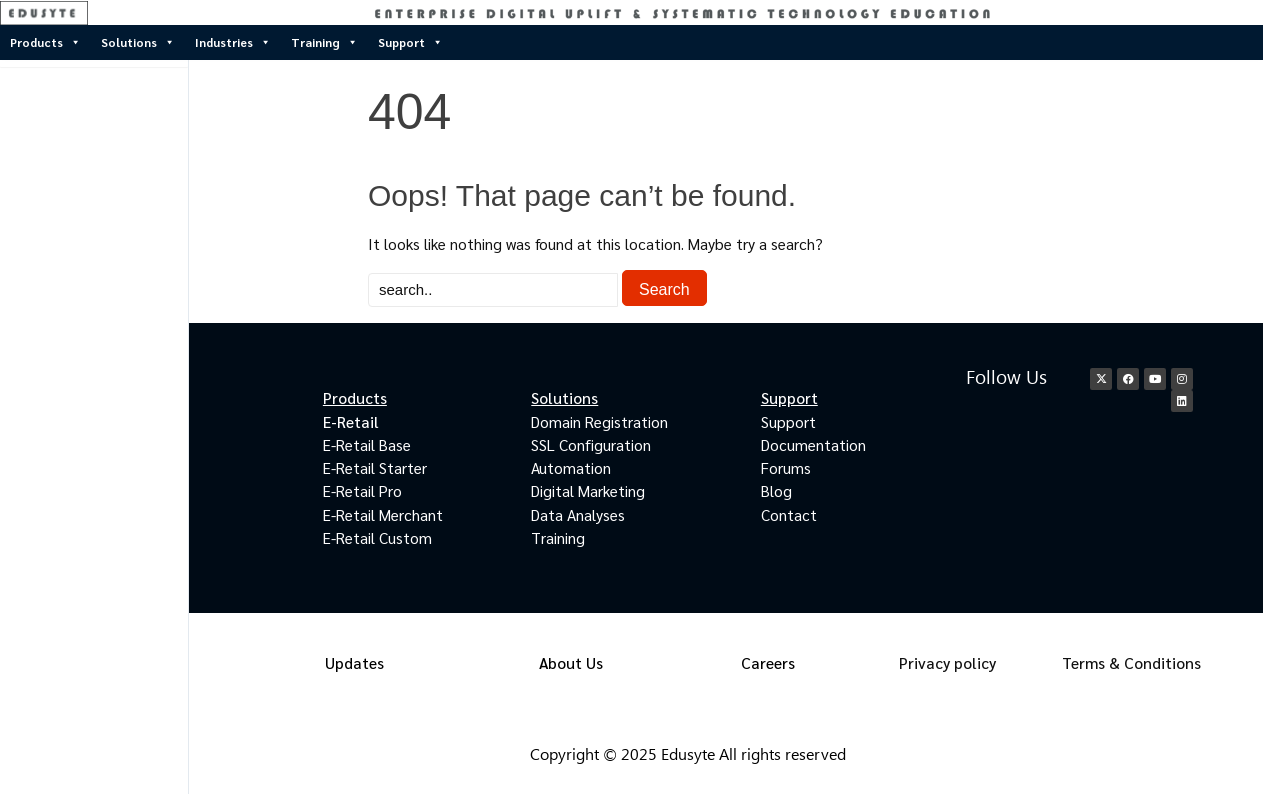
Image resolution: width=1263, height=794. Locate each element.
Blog (776, 490)
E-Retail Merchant (383, 514)
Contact (789, 514)
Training (324, 42)
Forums (786, 467)
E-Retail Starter (375, 467)
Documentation (813, 444)
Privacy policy (947, 662)
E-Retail (351, 421)
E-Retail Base (367, 444)
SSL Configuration (591, 444)
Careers (768, 662)
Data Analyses (578, 514)
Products (45, 42)
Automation (571, 467)
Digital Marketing (588, 490)
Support (410, 42)
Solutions (138, 42)
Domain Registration (599, 421)
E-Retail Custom (377, 537)
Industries (233, 42)
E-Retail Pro (362, 490)
